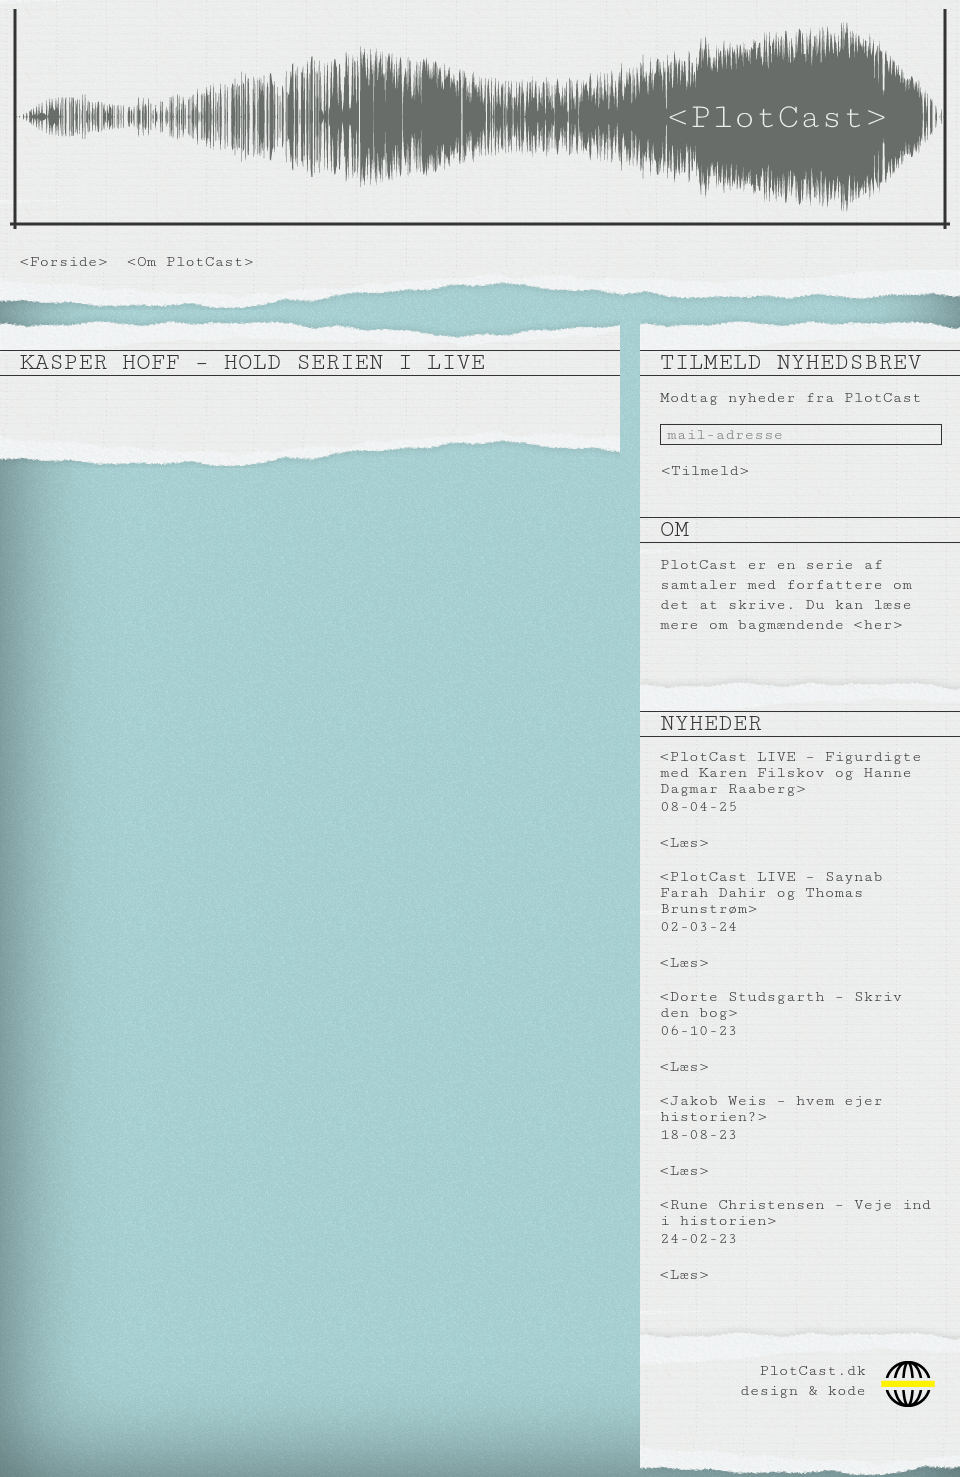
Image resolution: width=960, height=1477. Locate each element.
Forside (64, 261)
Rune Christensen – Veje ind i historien (795, 1212)
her (877, 624)
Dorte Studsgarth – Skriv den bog (781, 1004)
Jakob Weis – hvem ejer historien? (771, 1108)
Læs (684, 842)
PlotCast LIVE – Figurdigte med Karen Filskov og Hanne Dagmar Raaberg (791, 772)
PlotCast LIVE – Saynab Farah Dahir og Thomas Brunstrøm (771, 892)
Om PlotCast (190, 261)
